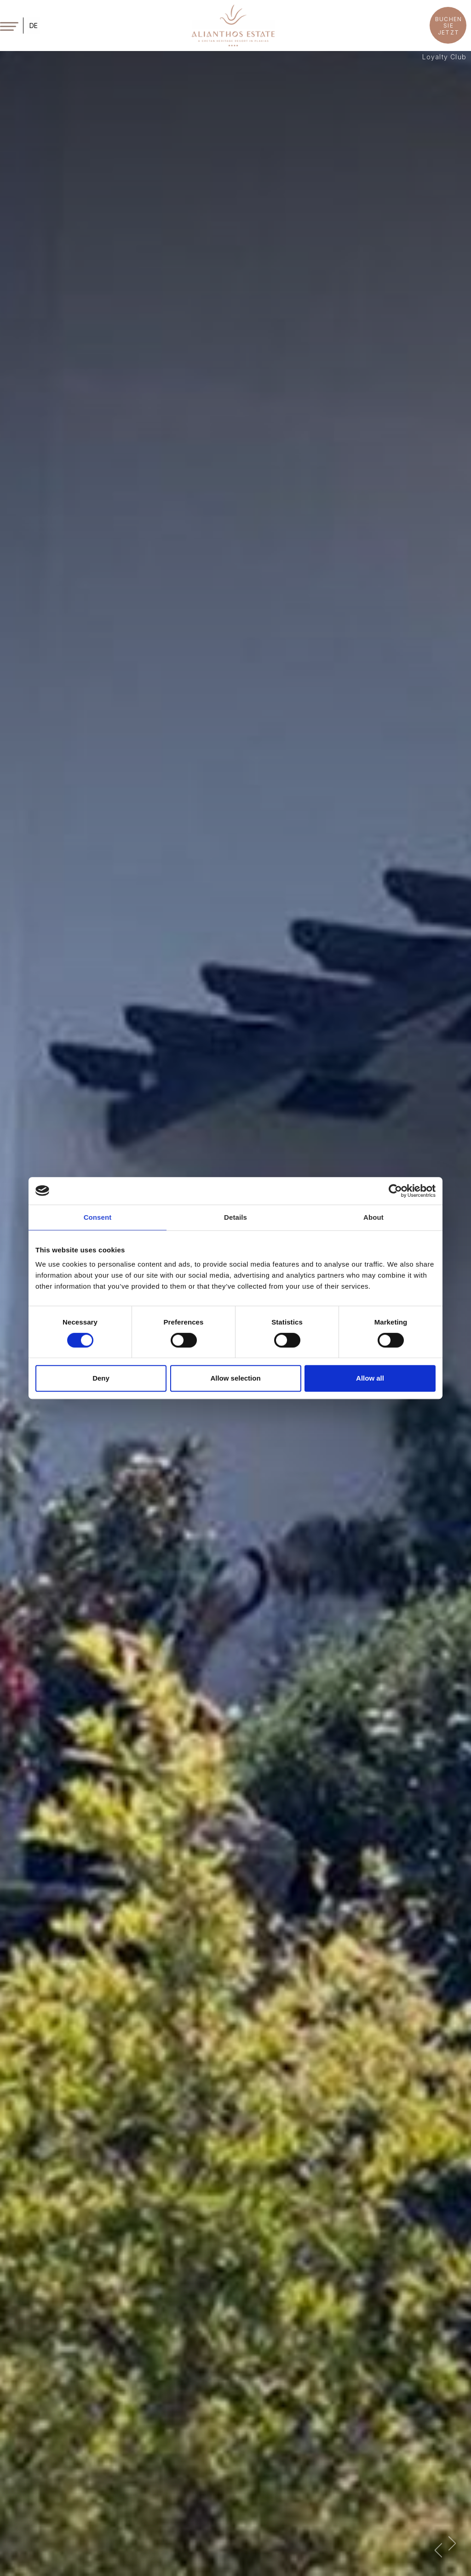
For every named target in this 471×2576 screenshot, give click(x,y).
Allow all (370, 1378)
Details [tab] (235, 1217)
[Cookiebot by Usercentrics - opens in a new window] (395, 1191)
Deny (100, 1378)
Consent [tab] (98, 1217)
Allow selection (235, 1378)
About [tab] (373, 1217)
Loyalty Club (444, 57)
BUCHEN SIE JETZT (448, 26)
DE (33, 25)
